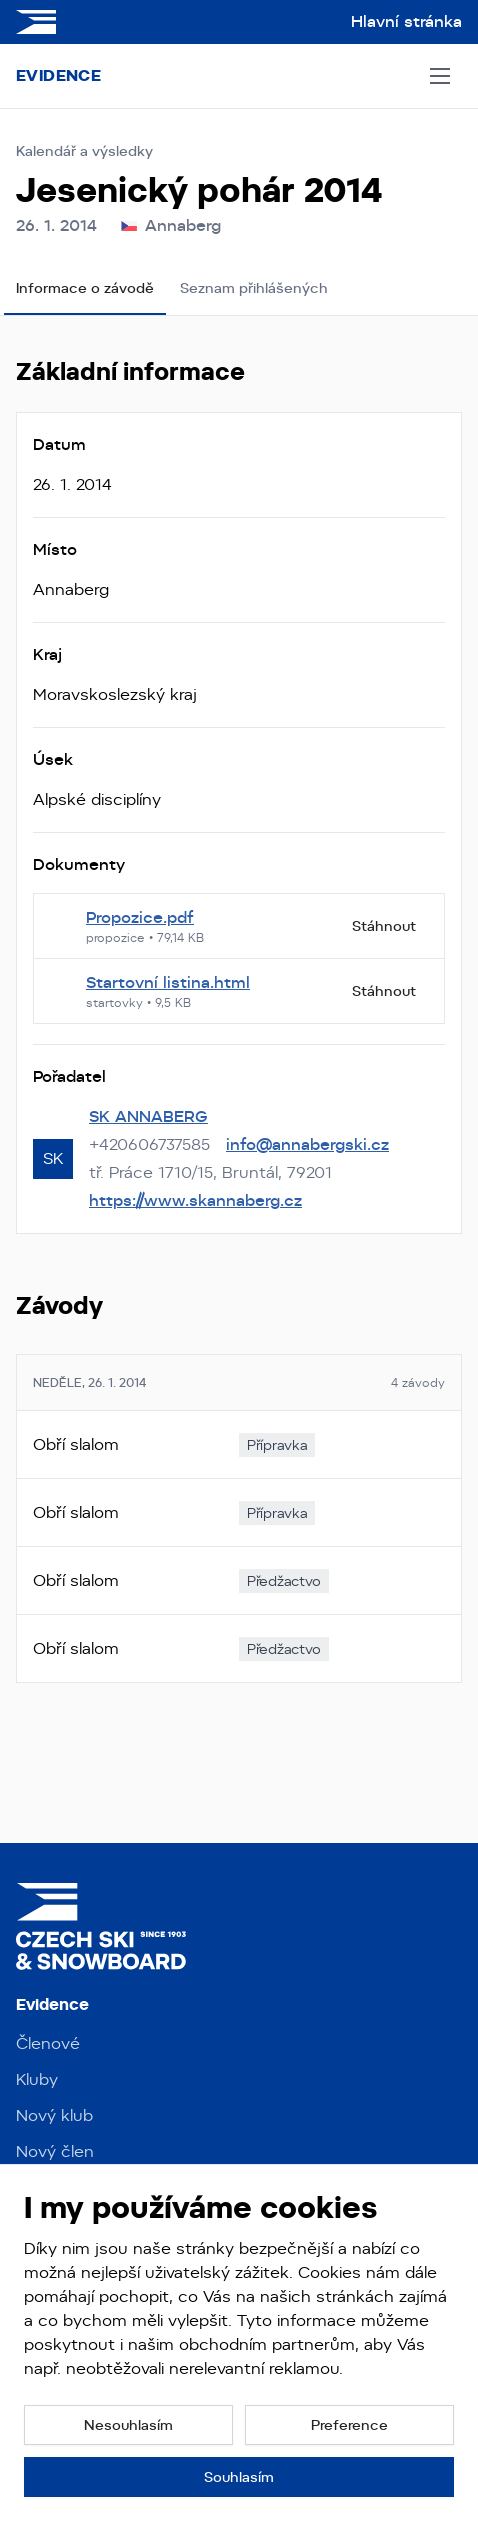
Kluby (37, 2079)
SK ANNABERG (148, 1116)
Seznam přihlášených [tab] (254, 288)
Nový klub (54, 2115)
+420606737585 (149, 1144)
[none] (277, 1445)
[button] (128, 2425)
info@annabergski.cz (307, 1144)
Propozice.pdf (140, 917)
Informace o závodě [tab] (85, 288)
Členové (48, 2043)
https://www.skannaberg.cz (195, 1200)
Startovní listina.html (168, 982)
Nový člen (55, 2151)
